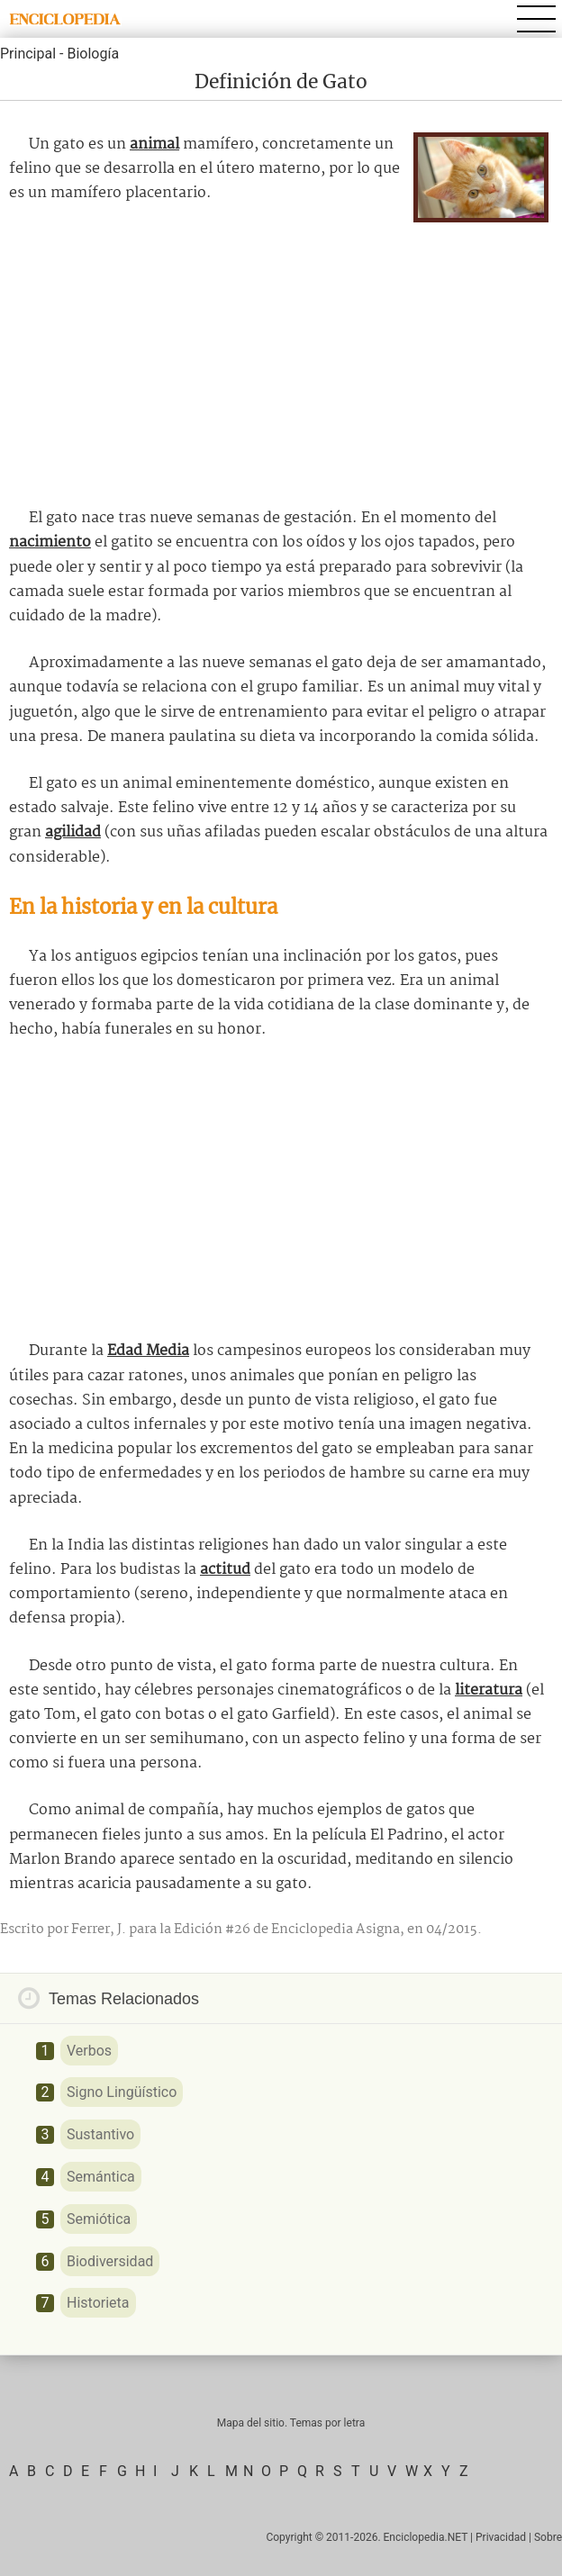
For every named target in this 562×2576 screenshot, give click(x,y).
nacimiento (50, 542)
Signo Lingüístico (122, 2092)
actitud (225, 1570)
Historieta (98, 2302)
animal (154, 144)
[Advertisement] (281, 357)
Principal (28, 53)
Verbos (89, 2050)
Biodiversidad (110, 2261)
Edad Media (148, 1351)
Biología (93, 53)
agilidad (73, 832)
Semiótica (99, 2219)
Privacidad (501, 2537)
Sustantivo (100, 2134)
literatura (488, 1690)
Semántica (101, 2176)
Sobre (548, 2537)
